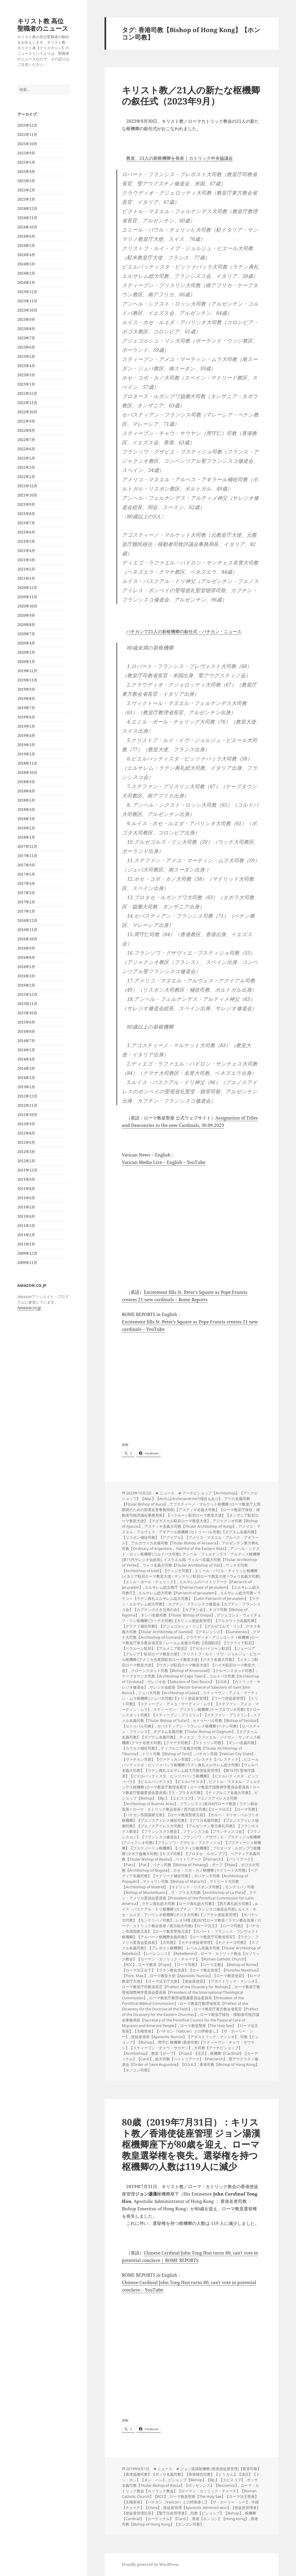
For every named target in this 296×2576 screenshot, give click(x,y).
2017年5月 (26, 874)
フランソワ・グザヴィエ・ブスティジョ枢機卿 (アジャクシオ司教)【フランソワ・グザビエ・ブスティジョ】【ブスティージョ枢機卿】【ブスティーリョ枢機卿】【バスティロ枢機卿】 (191, 1842)
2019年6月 (26, 717)
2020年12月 (27, 587)
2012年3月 (26, 1151)
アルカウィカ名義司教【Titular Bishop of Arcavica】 (175, 1543)
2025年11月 (27, 134)
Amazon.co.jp (29, 1307)
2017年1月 (26, 911)
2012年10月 (27, 1114)
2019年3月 (26, 744)
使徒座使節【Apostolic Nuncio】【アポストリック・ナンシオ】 (184, 2036)
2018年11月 (27, 763)
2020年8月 (26, 624)
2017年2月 (26, 902)
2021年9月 (26, 504)
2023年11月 (27, 301)
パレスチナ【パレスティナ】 (218, 1759)
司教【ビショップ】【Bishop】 (216, 2513)
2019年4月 (26, 735)
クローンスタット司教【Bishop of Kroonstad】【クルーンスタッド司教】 (193, 1670)
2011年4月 (26, 1216)
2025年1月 (26, 199)
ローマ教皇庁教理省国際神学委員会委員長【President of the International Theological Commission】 (191, 1992)
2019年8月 (26, 698)
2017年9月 (26, 865)
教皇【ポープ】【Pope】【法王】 (179, 2053)
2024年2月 (26, 273)
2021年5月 (26, 541)
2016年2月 (26, 985)
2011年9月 (26, 1179)
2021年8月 (26, 513)
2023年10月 (27, 310)
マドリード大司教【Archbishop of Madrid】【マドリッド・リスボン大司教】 (180, 1884)
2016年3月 (26, 975)
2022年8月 (26, 430)
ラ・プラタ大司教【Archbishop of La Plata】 (209, 1892)
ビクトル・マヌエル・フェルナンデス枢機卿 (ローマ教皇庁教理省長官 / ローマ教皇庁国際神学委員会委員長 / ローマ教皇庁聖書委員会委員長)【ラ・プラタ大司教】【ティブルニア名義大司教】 (191, 1787)
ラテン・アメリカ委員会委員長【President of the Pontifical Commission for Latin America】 (189, 1898)
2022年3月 (26, 467)
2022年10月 (27, 411)
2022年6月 (26, 448)
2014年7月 (26, 1040)
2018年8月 (26, 791)
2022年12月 (27, 393)
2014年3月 (26, 1068)
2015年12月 (27, 994)
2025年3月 (26, 180)
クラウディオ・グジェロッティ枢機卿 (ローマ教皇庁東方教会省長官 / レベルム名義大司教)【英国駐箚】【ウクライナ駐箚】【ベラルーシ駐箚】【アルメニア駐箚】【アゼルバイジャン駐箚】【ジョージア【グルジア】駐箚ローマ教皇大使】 (190, 1645)
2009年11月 (27, 1262)
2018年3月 (26, 818)
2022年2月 (26, 476)
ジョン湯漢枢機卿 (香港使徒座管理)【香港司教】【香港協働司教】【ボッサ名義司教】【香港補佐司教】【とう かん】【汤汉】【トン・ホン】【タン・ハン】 (191, 2474)
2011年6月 (26, 1197)
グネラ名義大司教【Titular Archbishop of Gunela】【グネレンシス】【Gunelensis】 (191, 1629)
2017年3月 (26, 892)
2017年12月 (27, 846)
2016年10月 (27, 938)
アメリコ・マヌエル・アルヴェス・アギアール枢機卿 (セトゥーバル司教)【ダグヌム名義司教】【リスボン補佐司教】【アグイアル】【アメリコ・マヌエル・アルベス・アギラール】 (191, 1535)
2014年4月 (26, 1059)
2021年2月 (26, 569)
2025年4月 (26, 171)
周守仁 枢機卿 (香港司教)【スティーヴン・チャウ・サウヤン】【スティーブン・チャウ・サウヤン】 (188, 2045)
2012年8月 (26, 1133)
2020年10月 (27, 606)
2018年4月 (26, 809)
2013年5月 (26, 1086)
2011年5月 (26, 1207)
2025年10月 (27, 143)
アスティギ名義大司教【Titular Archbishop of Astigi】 (190, 1526)
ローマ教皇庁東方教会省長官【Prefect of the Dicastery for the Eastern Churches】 (190, 2011)
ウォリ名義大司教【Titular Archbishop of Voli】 (183, 1565)
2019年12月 (27, 670)
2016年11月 (27, 929)
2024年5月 (26, 245)
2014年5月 (26, 1049)
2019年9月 (26, 689)
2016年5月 (26, 966)
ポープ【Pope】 (225, 1864)
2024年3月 (26, 264)
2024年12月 (27, 208)
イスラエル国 (174, 1559)
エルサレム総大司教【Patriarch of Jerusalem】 (178, 1592)
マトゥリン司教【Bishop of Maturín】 (175, 1881)
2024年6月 (26, 236)
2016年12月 (27, 920)
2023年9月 (26, 319)
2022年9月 (26, 421)
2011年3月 (26, 1225)
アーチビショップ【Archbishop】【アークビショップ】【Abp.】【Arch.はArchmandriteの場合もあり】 (190, 1495)
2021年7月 (26, 522)
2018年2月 (26, 828)
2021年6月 (26, 532)
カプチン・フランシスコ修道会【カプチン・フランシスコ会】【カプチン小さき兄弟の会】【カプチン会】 (191, 1606)
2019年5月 (26, 726)
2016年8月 (26, 957)
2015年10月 (27, 1012)
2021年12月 (27, 485)
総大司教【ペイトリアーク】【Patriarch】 (191, 2058)
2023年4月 (26, 365)
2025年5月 (26, 162)
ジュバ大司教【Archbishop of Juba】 (169, 1692)
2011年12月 (27, 1170)
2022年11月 (27, 402)
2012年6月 (26, 1142)
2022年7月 (26, 439)
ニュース (167, 1493)
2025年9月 (26, 153)
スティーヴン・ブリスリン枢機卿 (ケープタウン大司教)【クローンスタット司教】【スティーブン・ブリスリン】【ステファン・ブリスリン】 (191, 1712)
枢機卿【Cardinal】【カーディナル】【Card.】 (189, 2516)
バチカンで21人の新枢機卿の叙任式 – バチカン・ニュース (183, 632)
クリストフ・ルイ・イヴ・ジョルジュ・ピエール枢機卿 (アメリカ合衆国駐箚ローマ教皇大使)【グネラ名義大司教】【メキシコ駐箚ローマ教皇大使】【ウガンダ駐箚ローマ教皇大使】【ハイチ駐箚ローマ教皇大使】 (191, 1662)
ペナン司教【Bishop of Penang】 (181, 1864)
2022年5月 (26, 458)
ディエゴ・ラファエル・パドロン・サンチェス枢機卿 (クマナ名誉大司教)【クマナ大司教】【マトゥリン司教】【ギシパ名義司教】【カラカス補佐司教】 (191, 1743)
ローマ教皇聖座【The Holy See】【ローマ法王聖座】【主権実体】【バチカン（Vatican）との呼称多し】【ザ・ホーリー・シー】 (190, 2031)
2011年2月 (26, 1234)
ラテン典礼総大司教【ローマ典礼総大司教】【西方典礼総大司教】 (197, 1903)
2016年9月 (26, 948)
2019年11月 (27, 680)
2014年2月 (26, 1077)
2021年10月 (27, 495)
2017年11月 (27, 855)
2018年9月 (26, 781)
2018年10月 (27, 772)
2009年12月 (27, 1253)
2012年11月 (27, 1105)
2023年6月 (26, 347)
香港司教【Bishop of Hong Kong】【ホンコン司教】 (190, 2521)
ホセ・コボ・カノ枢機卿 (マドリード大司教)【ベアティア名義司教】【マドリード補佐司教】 (190, 1873)
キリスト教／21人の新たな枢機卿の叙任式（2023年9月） (191, 95)
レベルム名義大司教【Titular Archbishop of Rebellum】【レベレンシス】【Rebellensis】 (191, 1950)
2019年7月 (26, 707)
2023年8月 (26, 328)
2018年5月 (26, 800)
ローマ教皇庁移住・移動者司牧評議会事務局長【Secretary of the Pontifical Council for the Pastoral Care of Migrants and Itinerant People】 (190, 2020)
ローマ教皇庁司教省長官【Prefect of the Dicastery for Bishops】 (177, 1986)
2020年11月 (27, 596)
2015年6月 (26, 1022)
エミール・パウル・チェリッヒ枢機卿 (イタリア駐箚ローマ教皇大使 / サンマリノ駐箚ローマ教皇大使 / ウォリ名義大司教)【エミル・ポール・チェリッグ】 (191, 1576)
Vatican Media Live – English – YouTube (163, 1162)
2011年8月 (26, 1188)
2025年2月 (26, 190)
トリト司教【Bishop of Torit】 (168, 1753)
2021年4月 (26, 550)
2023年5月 (26, 356)
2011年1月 (26, 1244)
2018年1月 (26, 837)
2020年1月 (26, 661)
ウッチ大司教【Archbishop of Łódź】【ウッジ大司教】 (185, 1568)
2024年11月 (27, 217)
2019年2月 (26, 754)
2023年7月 (26, 337)
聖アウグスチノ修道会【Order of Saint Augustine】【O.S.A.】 (190, 2061)
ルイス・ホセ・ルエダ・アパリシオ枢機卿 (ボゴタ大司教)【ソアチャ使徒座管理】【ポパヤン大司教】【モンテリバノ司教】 (190, 1915)
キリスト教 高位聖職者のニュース (42, 25)
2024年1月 (26, 282)
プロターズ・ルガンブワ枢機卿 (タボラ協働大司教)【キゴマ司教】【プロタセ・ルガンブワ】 (191, 1851)
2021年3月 (26, 559)
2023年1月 (26, 384)
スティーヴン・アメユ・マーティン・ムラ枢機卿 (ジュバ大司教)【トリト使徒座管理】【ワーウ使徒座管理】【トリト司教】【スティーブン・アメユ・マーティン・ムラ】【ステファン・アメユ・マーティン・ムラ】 (190, 1701)
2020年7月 (26, 633)
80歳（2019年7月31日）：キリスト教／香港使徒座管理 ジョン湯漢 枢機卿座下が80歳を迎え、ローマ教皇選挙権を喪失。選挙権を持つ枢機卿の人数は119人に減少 (191, 2144)
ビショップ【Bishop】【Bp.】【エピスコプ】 (190, 1795)
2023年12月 (27, 291)
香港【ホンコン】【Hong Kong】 (220, 2518)
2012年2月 (26, 1160)
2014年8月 (26, 1031)
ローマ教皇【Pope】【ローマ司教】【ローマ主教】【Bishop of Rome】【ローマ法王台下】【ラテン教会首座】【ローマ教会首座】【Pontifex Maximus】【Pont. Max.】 (191, 1970)
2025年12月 (27, 125)
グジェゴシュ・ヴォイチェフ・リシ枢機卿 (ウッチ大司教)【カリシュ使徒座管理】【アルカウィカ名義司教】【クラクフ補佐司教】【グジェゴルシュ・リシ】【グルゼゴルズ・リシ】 (191, 1621)
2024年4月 (26, 254)
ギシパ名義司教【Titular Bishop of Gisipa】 (178, 1615)
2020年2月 (26, 652)
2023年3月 (26, 374)
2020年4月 (26, 643)
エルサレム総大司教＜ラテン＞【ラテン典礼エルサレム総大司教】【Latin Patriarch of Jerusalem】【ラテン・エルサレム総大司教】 (191, 1598)
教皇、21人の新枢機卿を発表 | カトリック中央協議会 (179, 158)
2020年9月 (26, 615)
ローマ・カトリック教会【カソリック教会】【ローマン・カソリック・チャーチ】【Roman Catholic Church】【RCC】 (191, 1959)
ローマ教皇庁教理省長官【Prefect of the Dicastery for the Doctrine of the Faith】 (185, 2006)
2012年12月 (27, 1096)
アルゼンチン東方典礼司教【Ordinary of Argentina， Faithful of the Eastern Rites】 (190, 1545)
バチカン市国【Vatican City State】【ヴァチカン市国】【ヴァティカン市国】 (188, 1756)
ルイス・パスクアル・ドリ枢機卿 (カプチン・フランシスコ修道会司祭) (190, 1906)
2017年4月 (26, 883)
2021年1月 (26, 578)
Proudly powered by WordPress (150, 2564)
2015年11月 (27, 1003)
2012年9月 (26, 1123)
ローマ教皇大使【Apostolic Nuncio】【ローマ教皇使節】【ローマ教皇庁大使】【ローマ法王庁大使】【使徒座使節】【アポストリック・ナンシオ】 (191, 1978)
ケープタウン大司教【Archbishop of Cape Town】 (164, 1676)
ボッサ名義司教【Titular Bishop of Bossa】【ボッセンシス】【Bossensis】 (190, 2482)
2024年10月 (27, 227)
